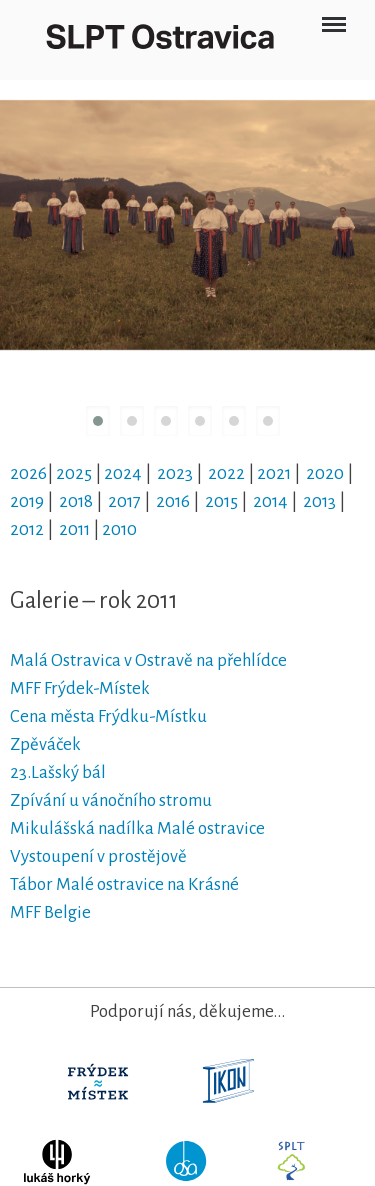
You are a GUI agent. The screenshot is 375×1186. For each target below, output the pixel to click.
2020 (325, 473)
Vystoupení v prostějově (98, 856)
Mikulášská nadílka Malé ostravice (137, 828)
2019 (27, 501)
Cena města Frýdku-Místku (108, 716)
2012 (27, 529)
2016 (173, 501)
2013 (319, 501)
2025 (74, 473)
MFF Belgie (50, 912)
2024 (123, 473)
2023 (175, 473)
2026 (28, 473)
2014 (270, 501)
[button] (98, 421)
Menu (333, 16)
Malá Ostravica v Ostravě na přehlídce (148, 660)
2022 (226, 473)
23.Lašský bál (59, 772)
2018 (76, 501)
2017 (124, 501)
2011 (74, 529)
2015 (221, 501)
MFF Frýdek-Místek (80, 688)
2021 (274, 473)
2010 (119, 529)
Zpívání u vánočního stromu (111, 800)
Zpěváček (45, 744)
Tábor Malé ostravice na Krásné (124, 884)
